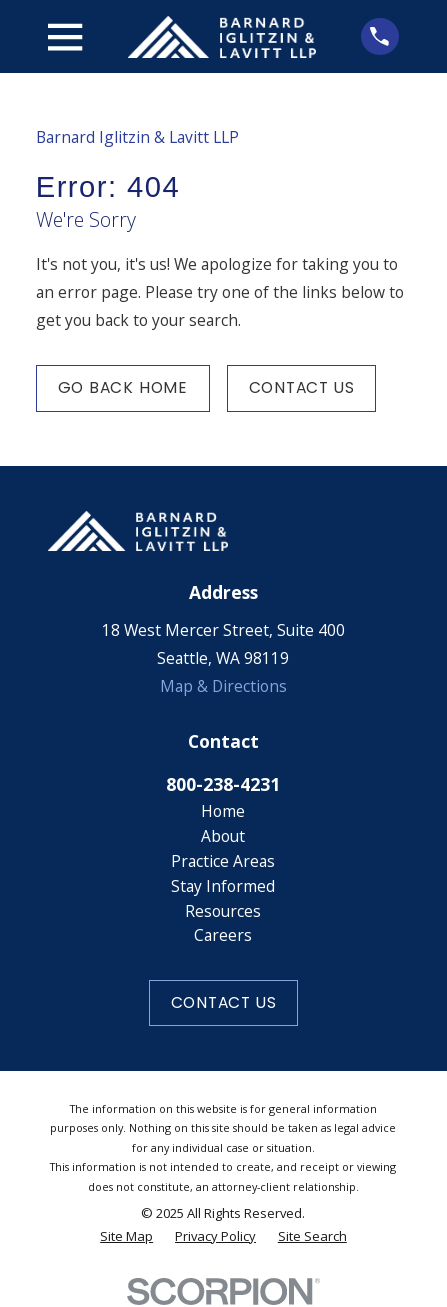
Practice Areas (223, 861)
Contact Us (302, 387)
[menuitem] (126, 1236)
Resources (223, 911)
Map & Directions (223, 686)
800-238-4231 (223, 784)
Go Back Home (123, 387)
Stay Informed (223, 886)
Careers (223, 935)
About (223, 836)
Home (223, 811)
